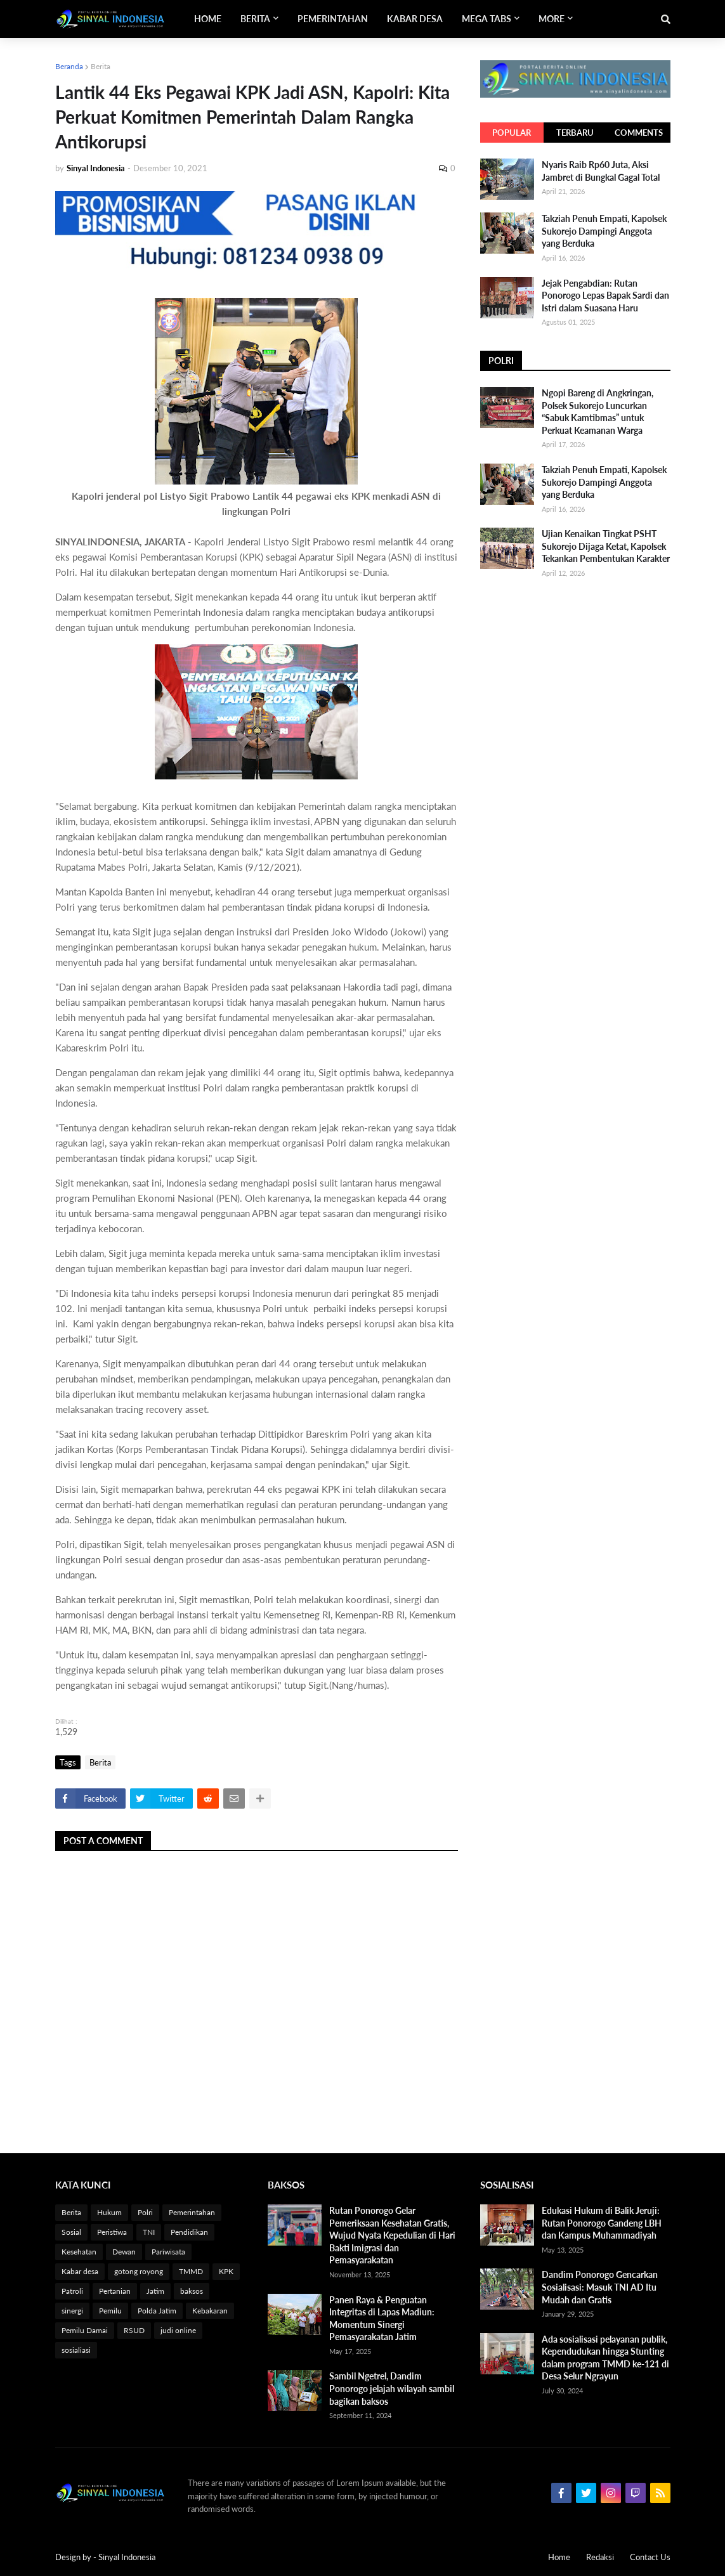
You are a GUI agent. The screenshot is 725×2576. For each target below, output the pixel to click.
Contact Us (650, 2557)
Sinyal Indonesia (126, 2557)
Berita (100, 66)
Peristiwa (112, 2232)
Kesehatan (79, 2251)
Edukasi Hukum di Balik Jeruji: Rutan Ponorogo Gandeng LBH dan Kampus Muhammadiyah (602, 2223)
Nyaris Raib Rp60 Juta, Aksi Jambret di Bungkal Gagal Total (601, 171)
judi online (178, 2330)
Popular (511, 132)
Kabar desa (80, 2271)
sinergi (72, 2310)
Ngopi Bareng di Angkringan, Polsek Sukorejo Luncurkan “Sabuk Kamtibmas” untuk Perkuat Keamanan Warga (597, 411)
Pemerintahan (192, 2212)
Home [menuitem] (207, 18)
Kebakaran (210, 2310)
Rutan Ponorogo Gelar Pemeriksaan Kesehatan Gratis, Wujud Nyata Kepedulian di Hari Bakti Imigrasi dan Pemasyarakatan (392, 2235)
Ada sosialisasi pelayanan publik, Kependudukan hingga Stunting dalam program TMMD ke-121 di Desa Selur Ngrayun (605, 2358)
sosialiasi (76, 2350)
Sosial (71, 2232)
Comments (639, 132)
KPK (226, 2271)
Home (559, 2557)
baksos (191, 2291)
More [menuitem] (552, 18)
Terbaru (575, 132)
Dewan (124, 2251)
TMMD (191, 2271)
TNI (149, 2232)
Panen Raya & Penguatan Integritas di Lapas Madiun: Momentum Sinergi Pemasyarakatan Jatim (381, 2318)
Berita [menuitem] (255, 18)
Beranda (69, 66)
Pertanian (115, 2291)
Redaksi (600, 2557)
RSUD (134, 2330)
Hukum (109, 2212)
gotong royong (138, 2271)
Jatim (155, 2291)
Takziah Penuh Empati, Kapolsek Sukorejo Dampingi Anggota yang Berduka (604, 231)
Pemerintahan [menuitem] (332, 18)
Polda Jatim (157, 2310)
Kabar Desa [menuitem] (415, 18)
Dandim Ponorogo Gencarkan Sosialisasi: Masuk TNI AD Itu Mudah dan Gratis (600, 2287)
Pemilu (110, 2310)
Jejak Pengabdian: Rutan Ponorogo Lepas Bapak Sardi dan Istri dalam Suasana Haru (605, 295)
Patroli (72, 2291)
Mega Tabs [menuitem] (486, 18)
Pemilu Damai (85, 2330)
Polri (145, 2212)
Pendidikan (189, 2232)
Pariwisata (168, 2251)
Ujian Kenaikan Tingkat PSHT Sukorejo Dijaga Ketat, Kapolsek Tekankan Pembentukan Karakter (606, 546)
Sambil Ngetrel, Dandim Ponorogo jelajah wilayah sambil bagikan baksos (391, 2388)
